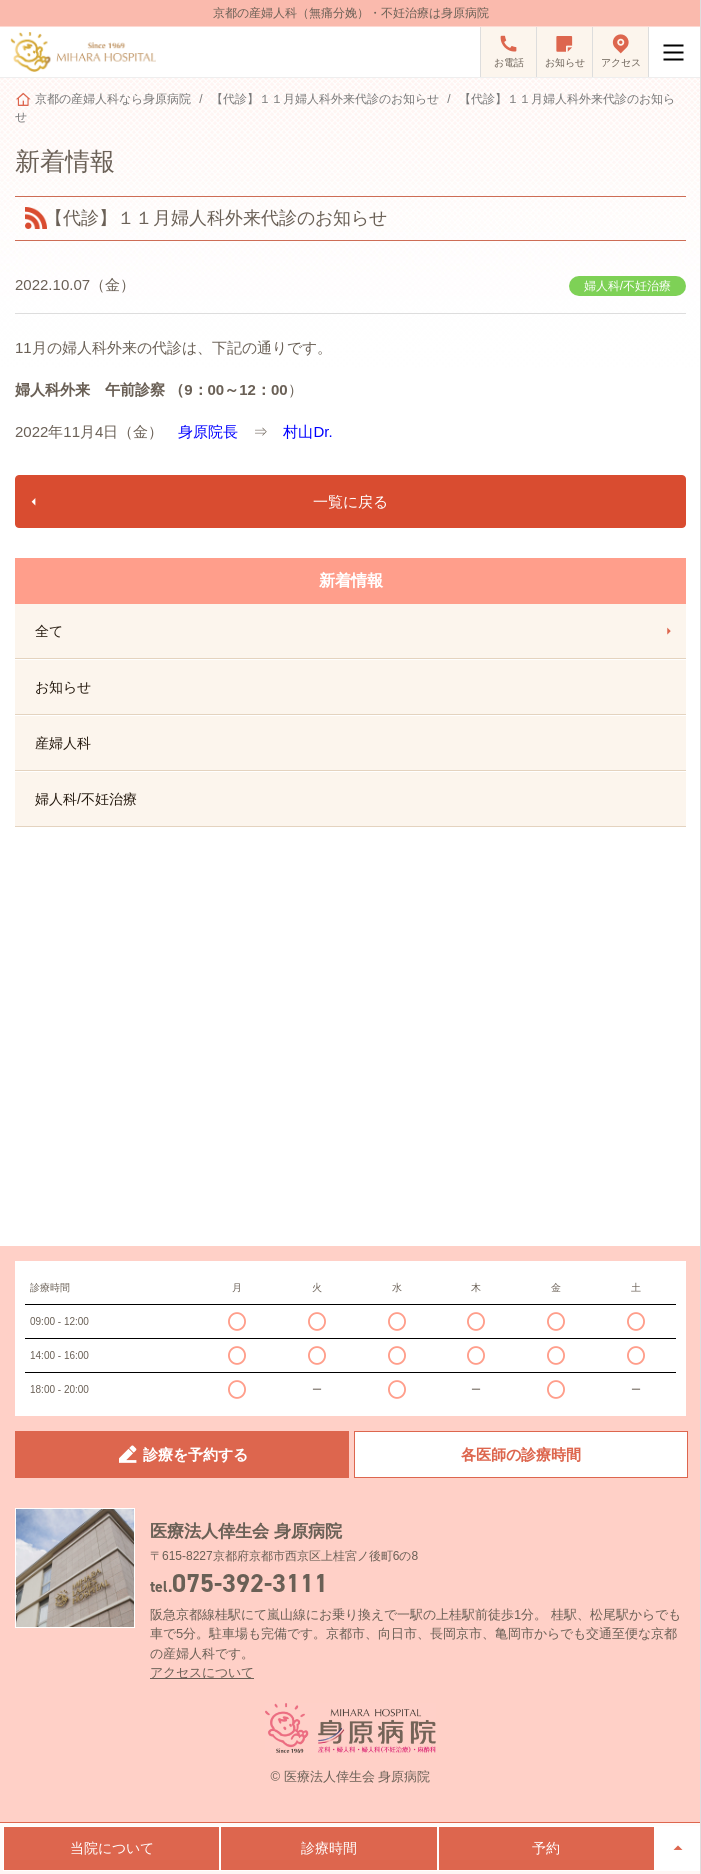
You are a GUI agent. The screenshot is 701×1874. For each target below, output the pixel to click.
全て (355, 631)
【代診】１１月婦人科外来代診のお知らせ (325, 99)
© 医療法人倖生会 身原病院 (351, 1776)
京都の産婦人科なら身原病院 (113, 99)
